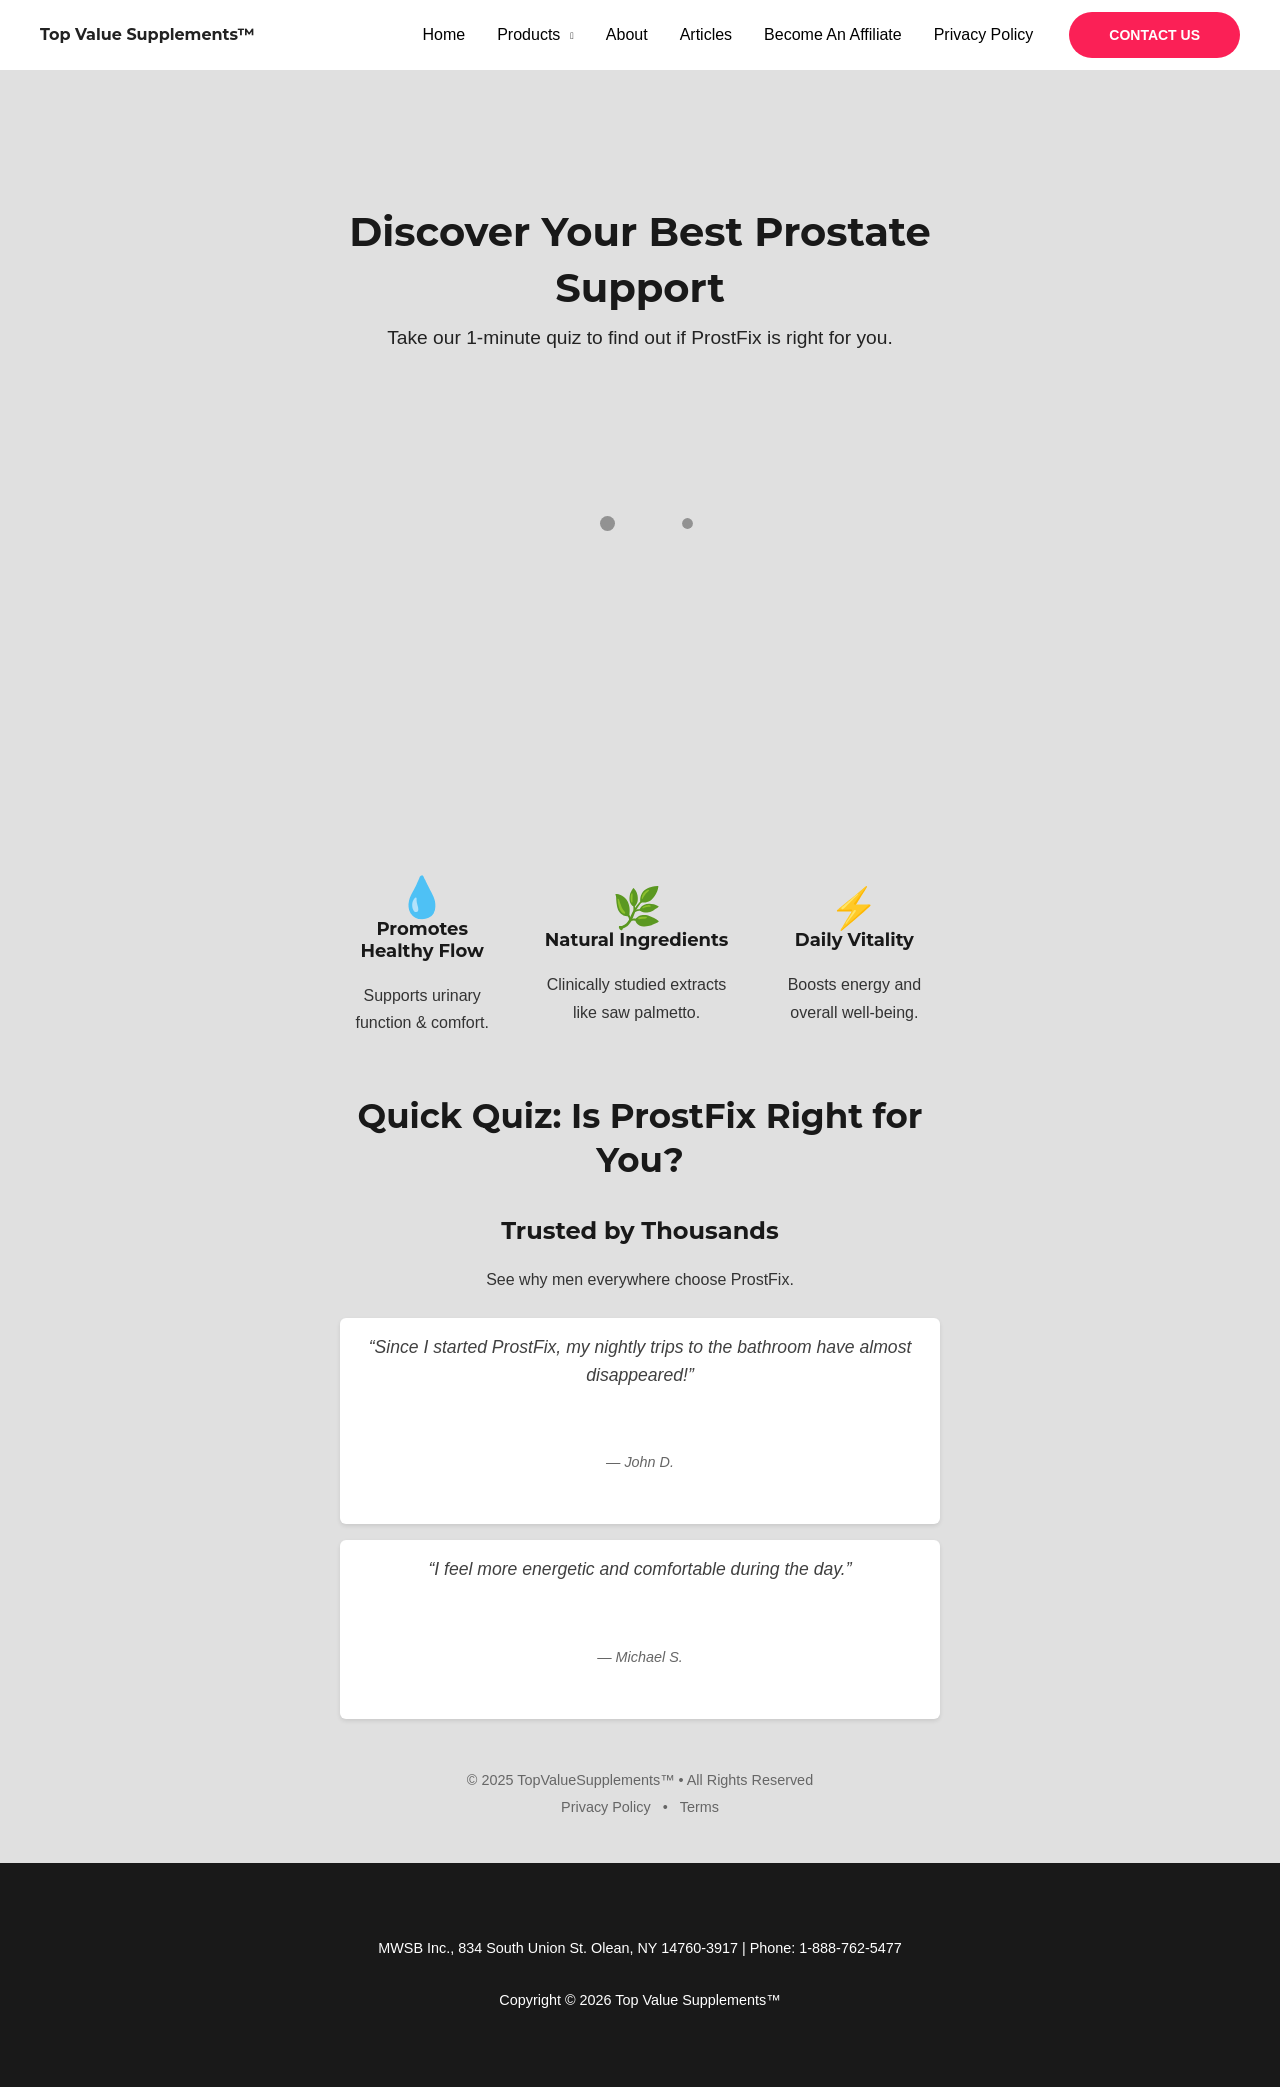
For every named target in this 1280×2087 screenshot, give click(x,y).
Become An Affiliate (833, 34)
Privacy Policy (984, 34)
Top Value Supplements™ (147, 34)
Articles (706, 34)
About (627, 34)
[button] (1154, 35)
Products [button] (528, 34)
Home (444, 34)
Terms (699, 1807)
